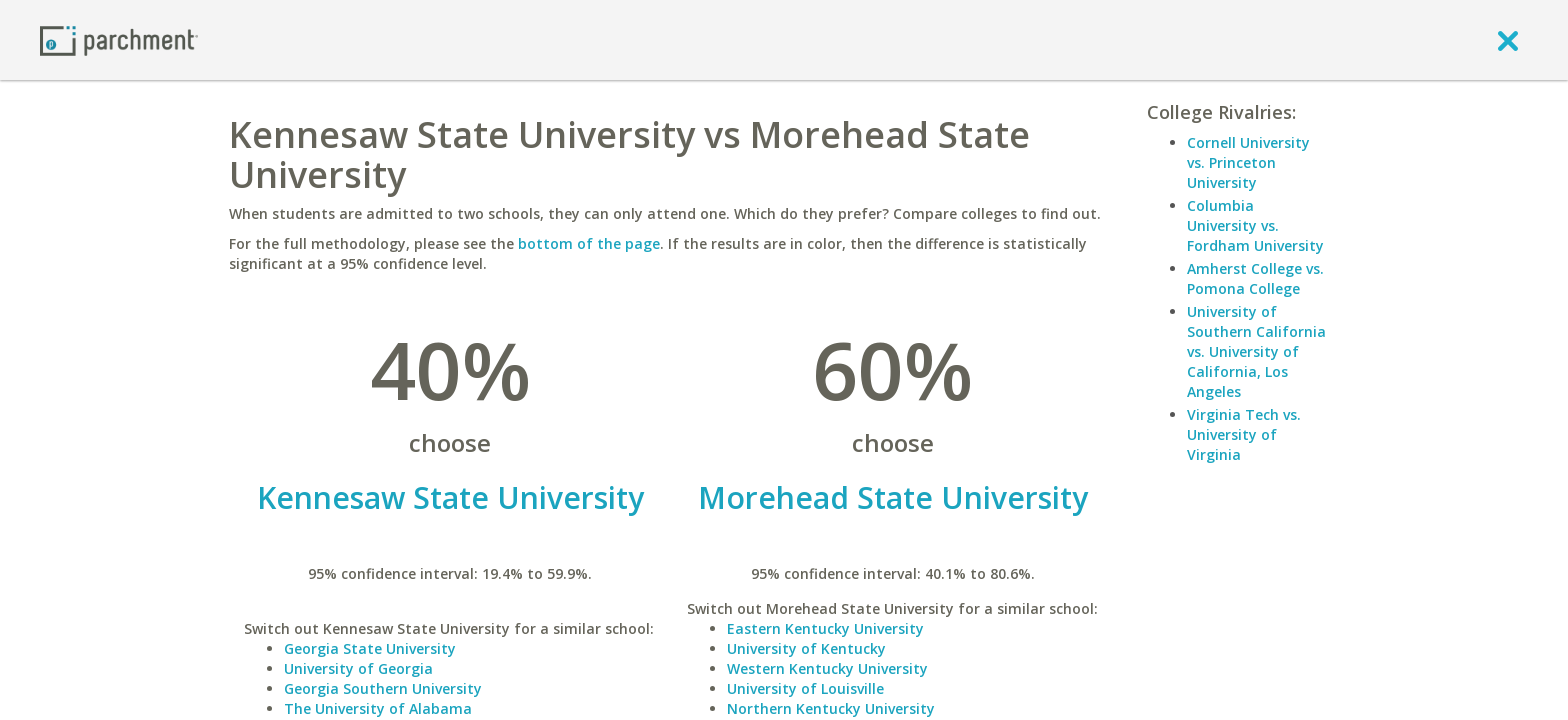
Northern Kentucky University (831, 708)
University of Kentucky (806, 648)
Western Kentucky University (827, 668)
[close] (1508, 40)
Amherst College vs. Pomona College (1255, 278)
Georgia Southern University (383, 688)
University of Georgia (358, 668)
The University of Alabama (378, 708)
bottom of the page (589, 243)
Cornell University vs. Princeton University (1248, 162)
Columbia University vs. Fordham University (1255, 225)
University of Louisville (805, 688)
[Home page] (119, 39)
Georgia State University (370, 648)
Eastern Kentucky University (825, 628)
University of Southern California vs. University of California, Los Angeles (1256, 351)
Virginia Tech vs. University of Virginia (1244, 434)
